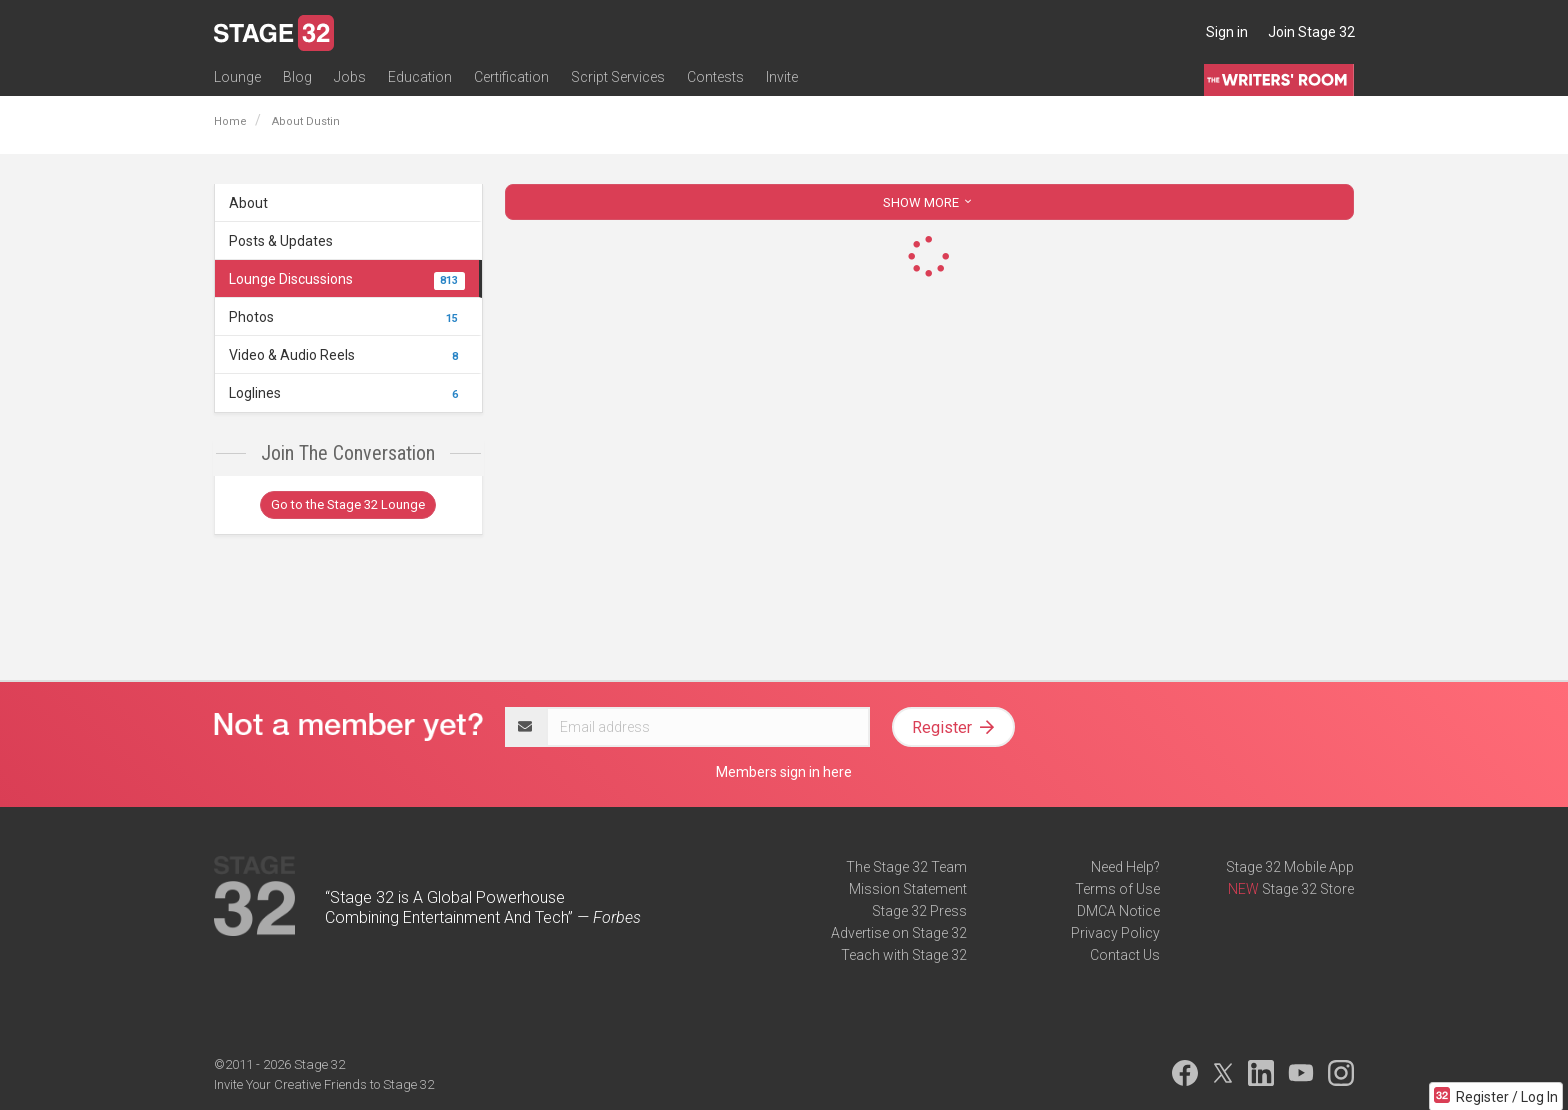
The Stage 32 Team (906, 867)
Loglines (347, 393)
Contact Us (1125, 955)
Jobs (350, 77)
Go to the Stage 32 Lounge (348, 504)
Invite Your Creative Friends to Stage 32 (324, 1084)
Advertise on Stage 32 (899, 933)
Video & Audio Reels (347, 355)
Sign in (1227, 32)
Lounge (237, 77)
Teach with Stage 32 (904, 955)
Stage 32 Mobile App (1290, 867)
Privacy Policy (1115, 933)
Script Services (618, 77)
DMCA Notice (1118, 911)
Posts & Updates (281, 241)
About (248, 203)
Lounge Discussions (347, 279)
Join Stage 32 (1311, 32)
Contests (715, 77)
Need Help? (1125, 867)
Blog (297, 77)
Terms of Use (1117, 889)
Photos (347, 317)
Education (420, 77)
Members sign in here (784, 772)
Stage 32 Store (1308, 889)
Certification (511, 77)
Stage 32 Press (919, 911)
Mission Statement (908, 889)
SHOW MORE (929, 202)
